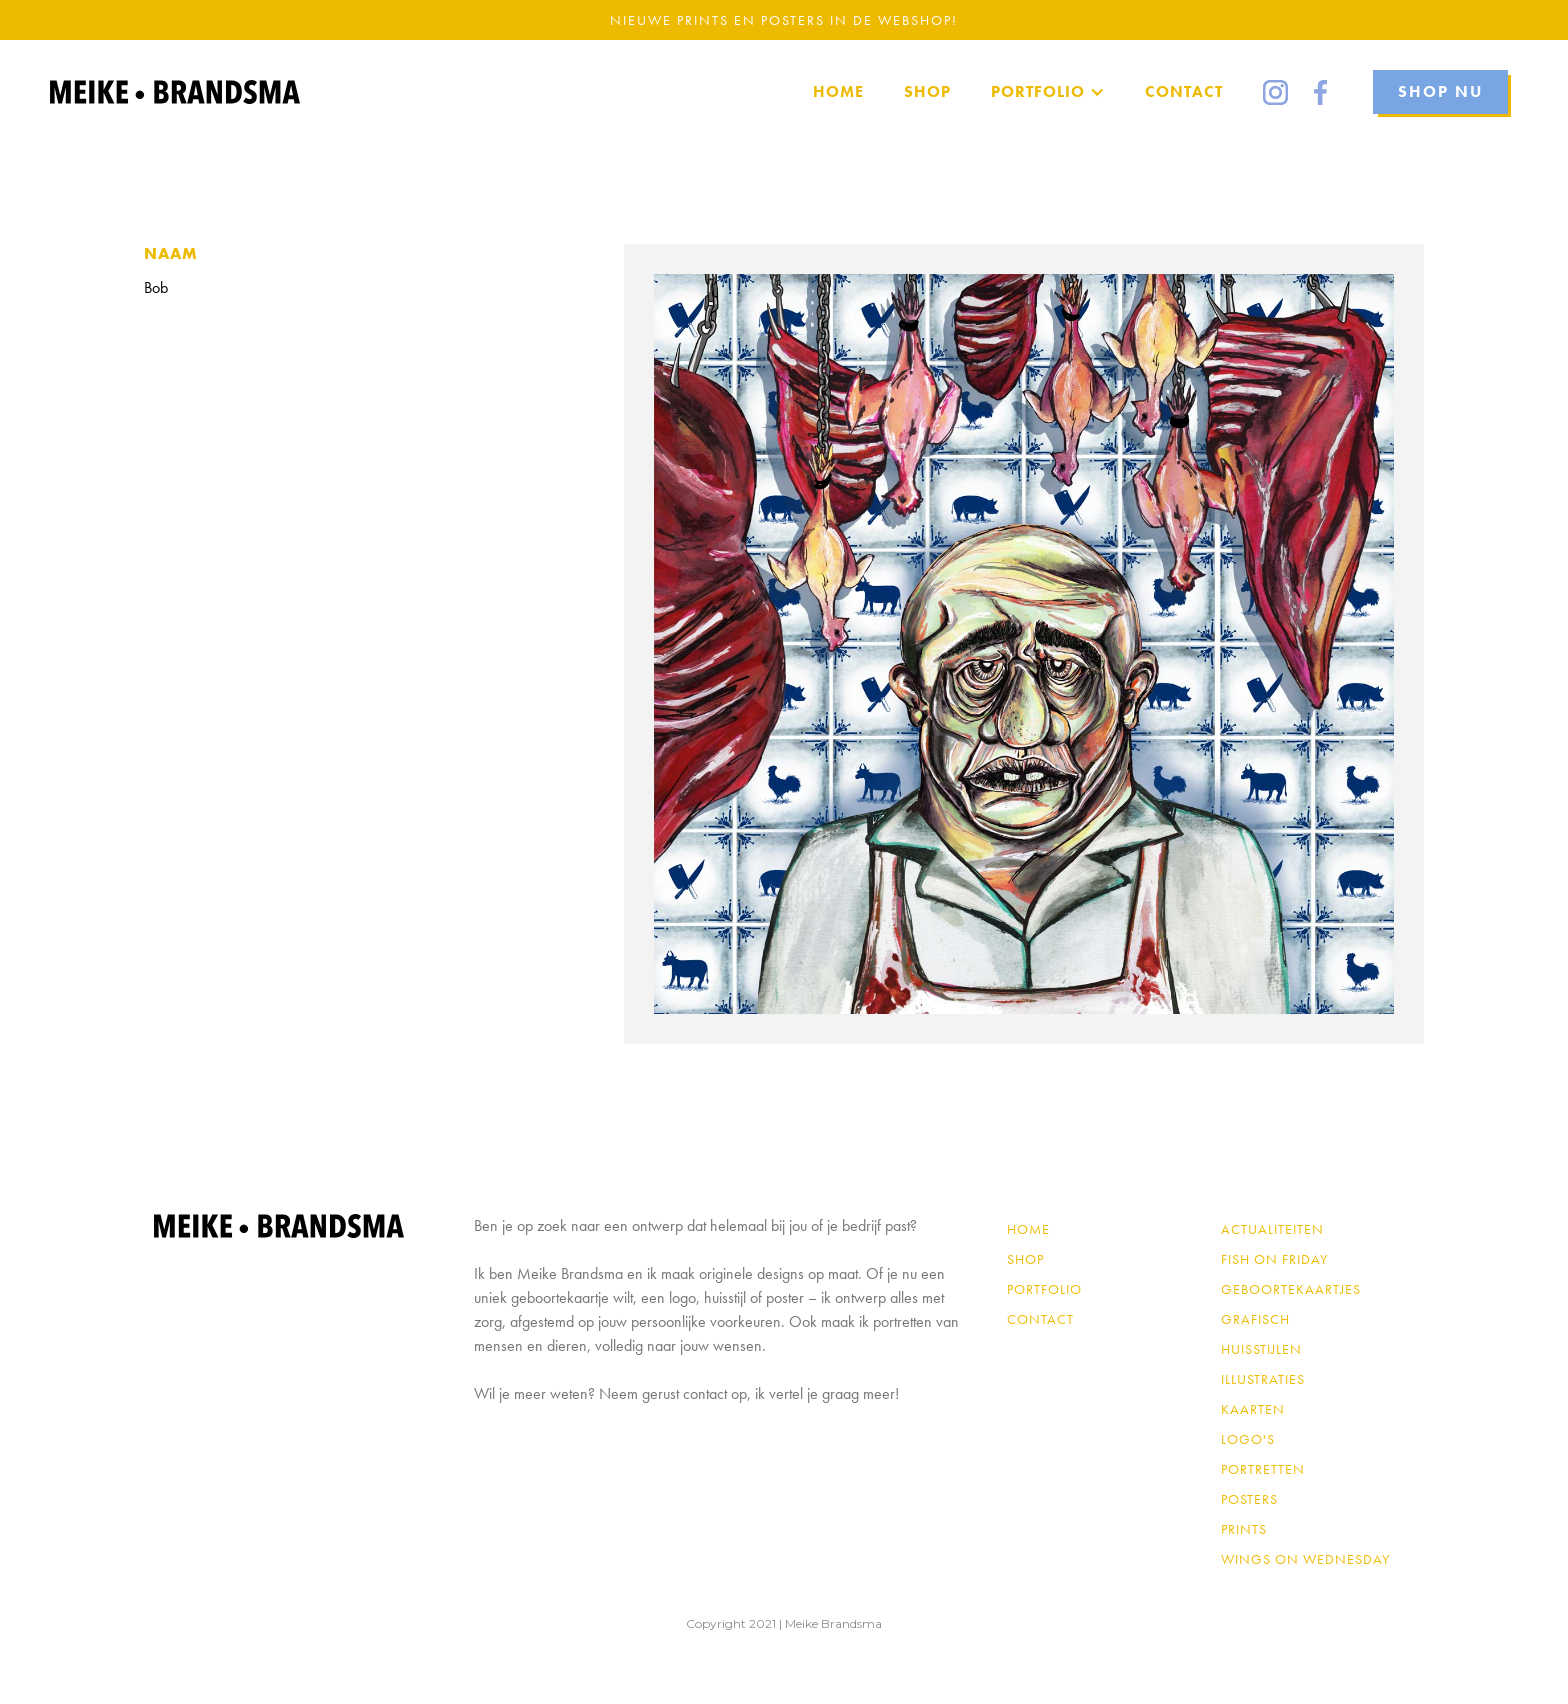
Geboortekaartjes (1291, 1289)
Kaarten (1253, 1409)
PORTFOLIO (1044, 1289)
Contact (1184, 91)
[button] (1048, 92)
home (838, 91)
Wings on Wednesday (1305, 1559)
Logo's (1248, 1439)
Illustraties (1263, 1379)
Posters (1249, 1499)
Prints (1244, 1529)
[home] (175, 92)
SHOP (927, 91)
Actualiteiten (1272, 1229)
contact (1040, 1319)
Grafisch (1255, 1319)
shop (1025, 1259)
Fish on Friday (1274, 1259)
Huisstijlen (1261, 1349)
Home (1028, 1229)
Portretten (1263, 1469)
